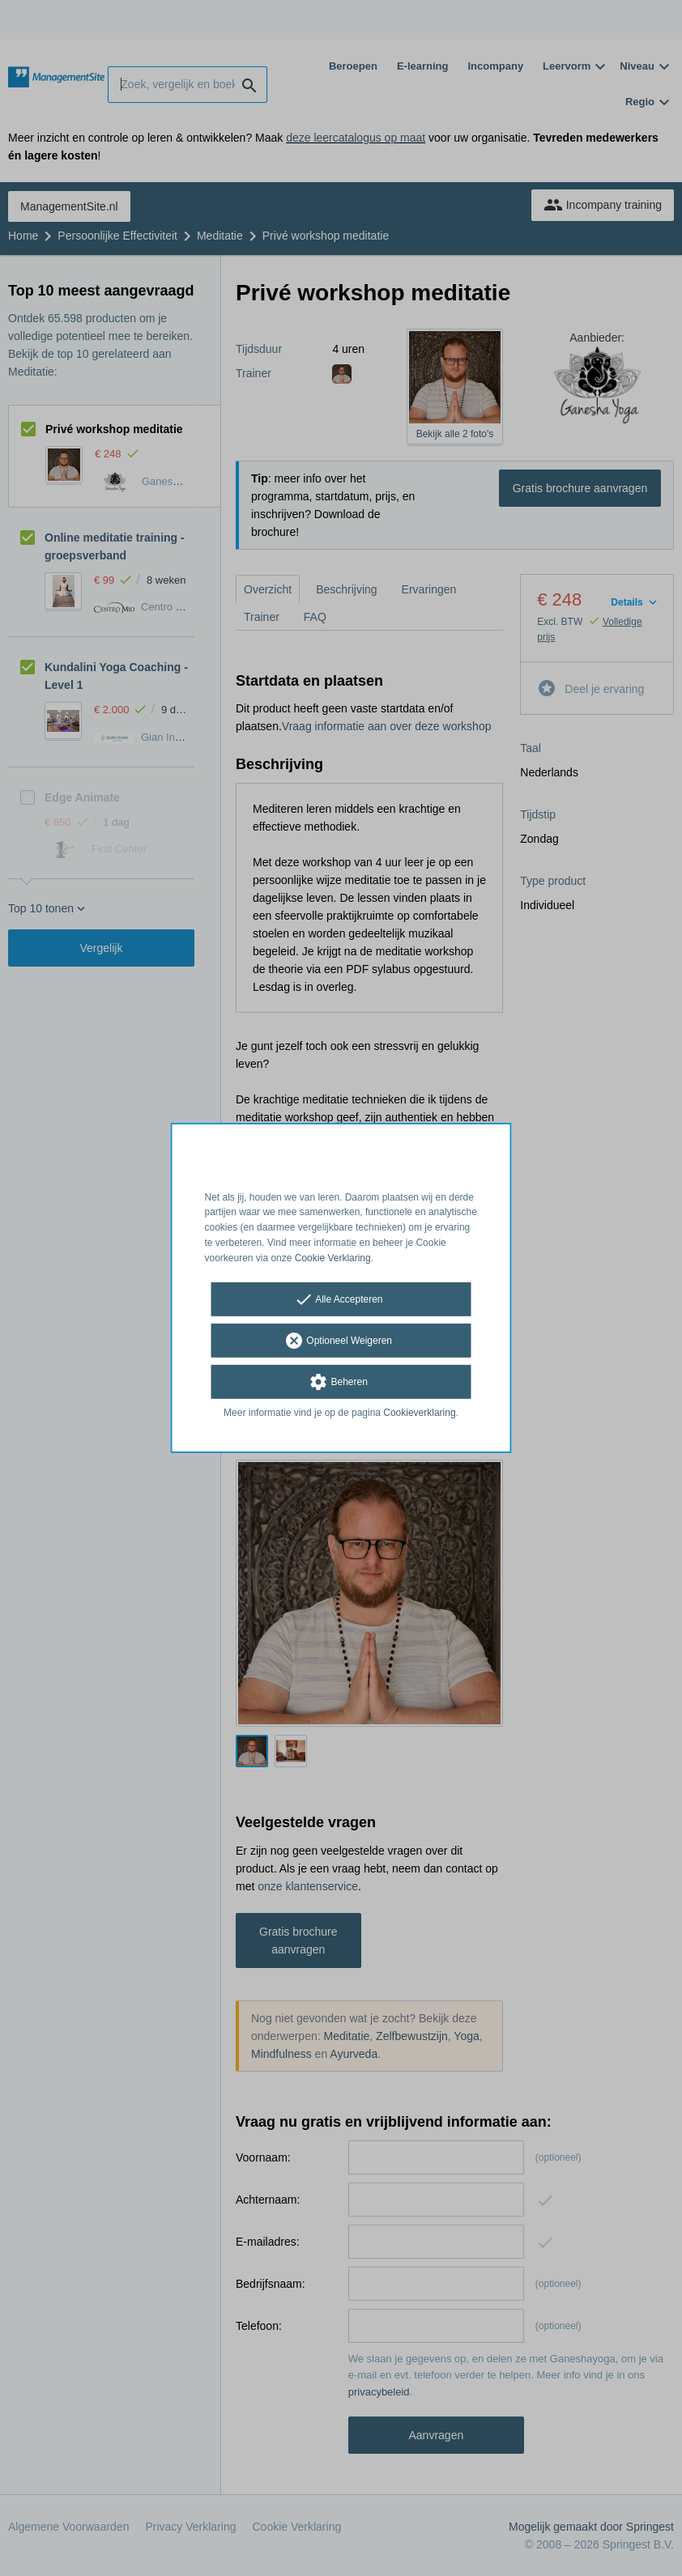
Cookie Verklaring (333, 1258)
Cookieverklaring (419, 1412)
